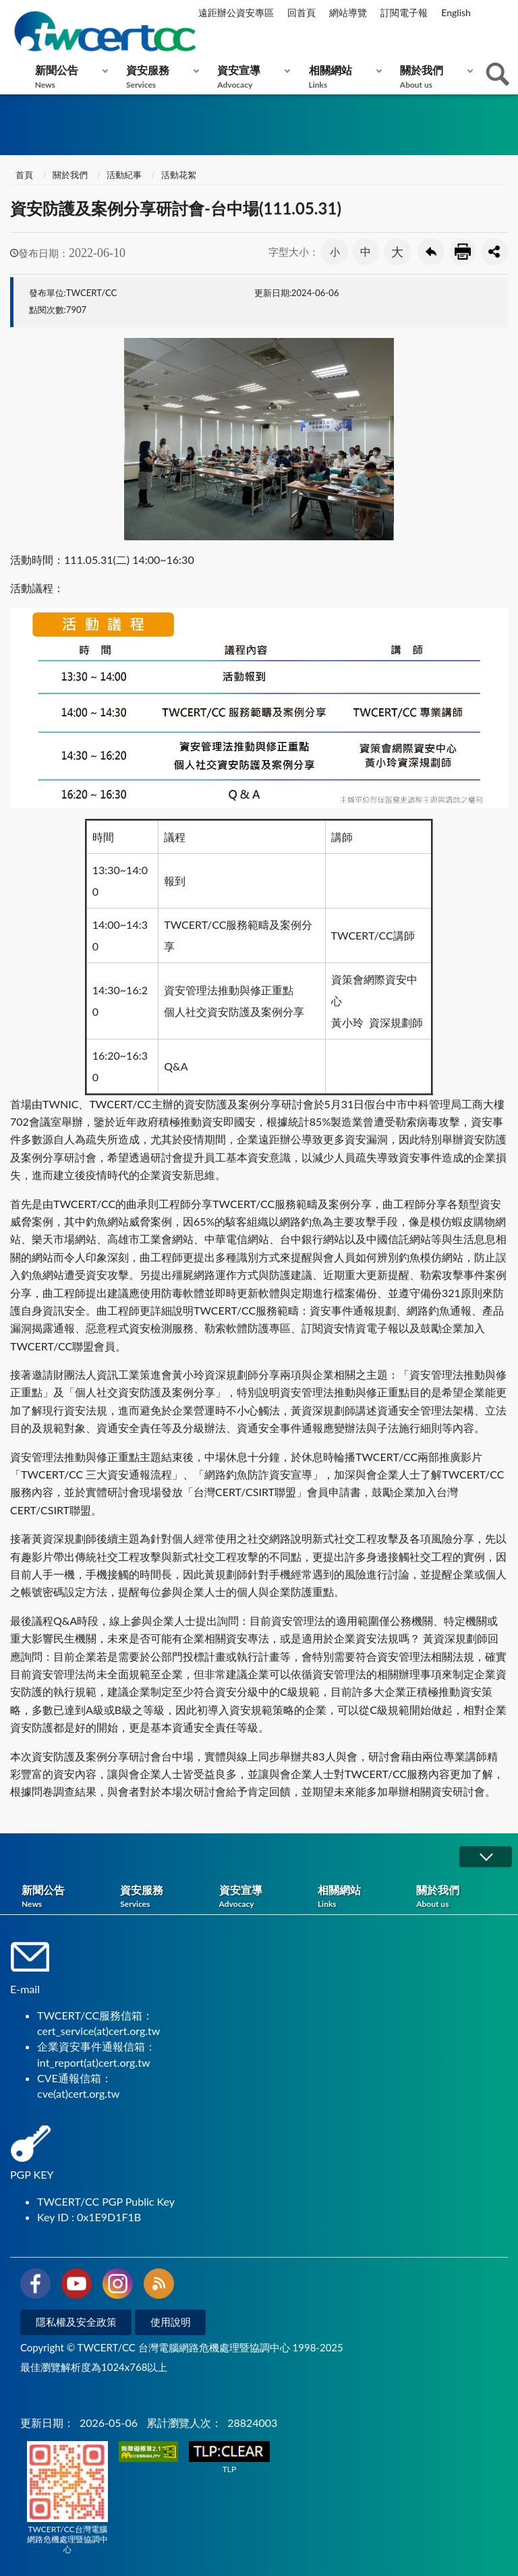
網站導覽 (348, 12)
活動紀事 (124, 174)
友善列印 (462, 251)
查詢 (498, 74)
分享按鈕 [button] (494, 251)
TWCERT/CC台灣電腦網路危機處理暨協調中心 (67, 2497)
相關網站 (342, 76)
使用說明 (170, 2322)
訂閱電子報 (404, 12)
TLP (229, 2457)
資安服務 (159, 76)
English (456, 12)
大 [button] (397, 251)
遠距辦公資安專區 (236, 12)
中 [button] (365, 251)
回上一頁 (431, 251)
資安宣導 (250, 76)
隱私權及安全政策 (76, 2322)
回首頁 (301, 12)
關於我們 (433, 76)
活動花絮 (178, 174)
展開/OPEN (485, 1856)
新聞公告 (68, 76)
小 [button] (335, 252)
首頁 (23, 174)
